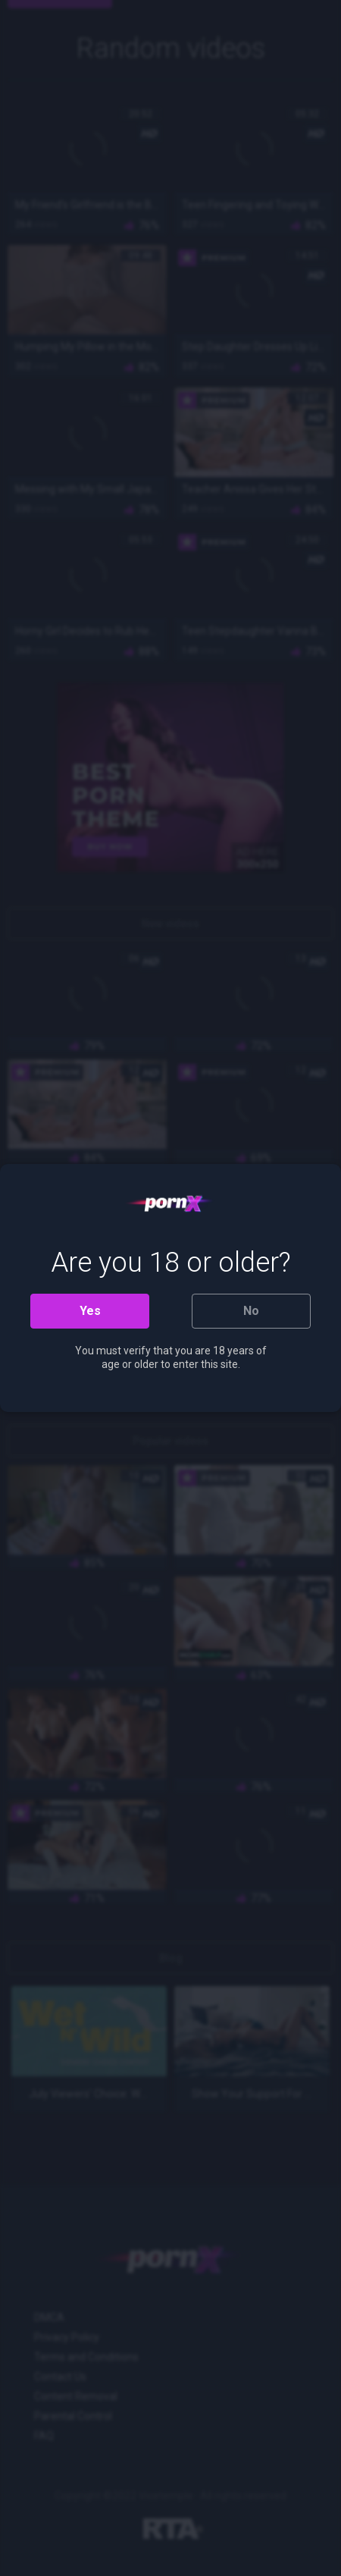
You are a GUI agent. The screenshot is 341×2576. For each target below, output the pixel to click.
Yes (90, 1311)
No (251, 1311)
